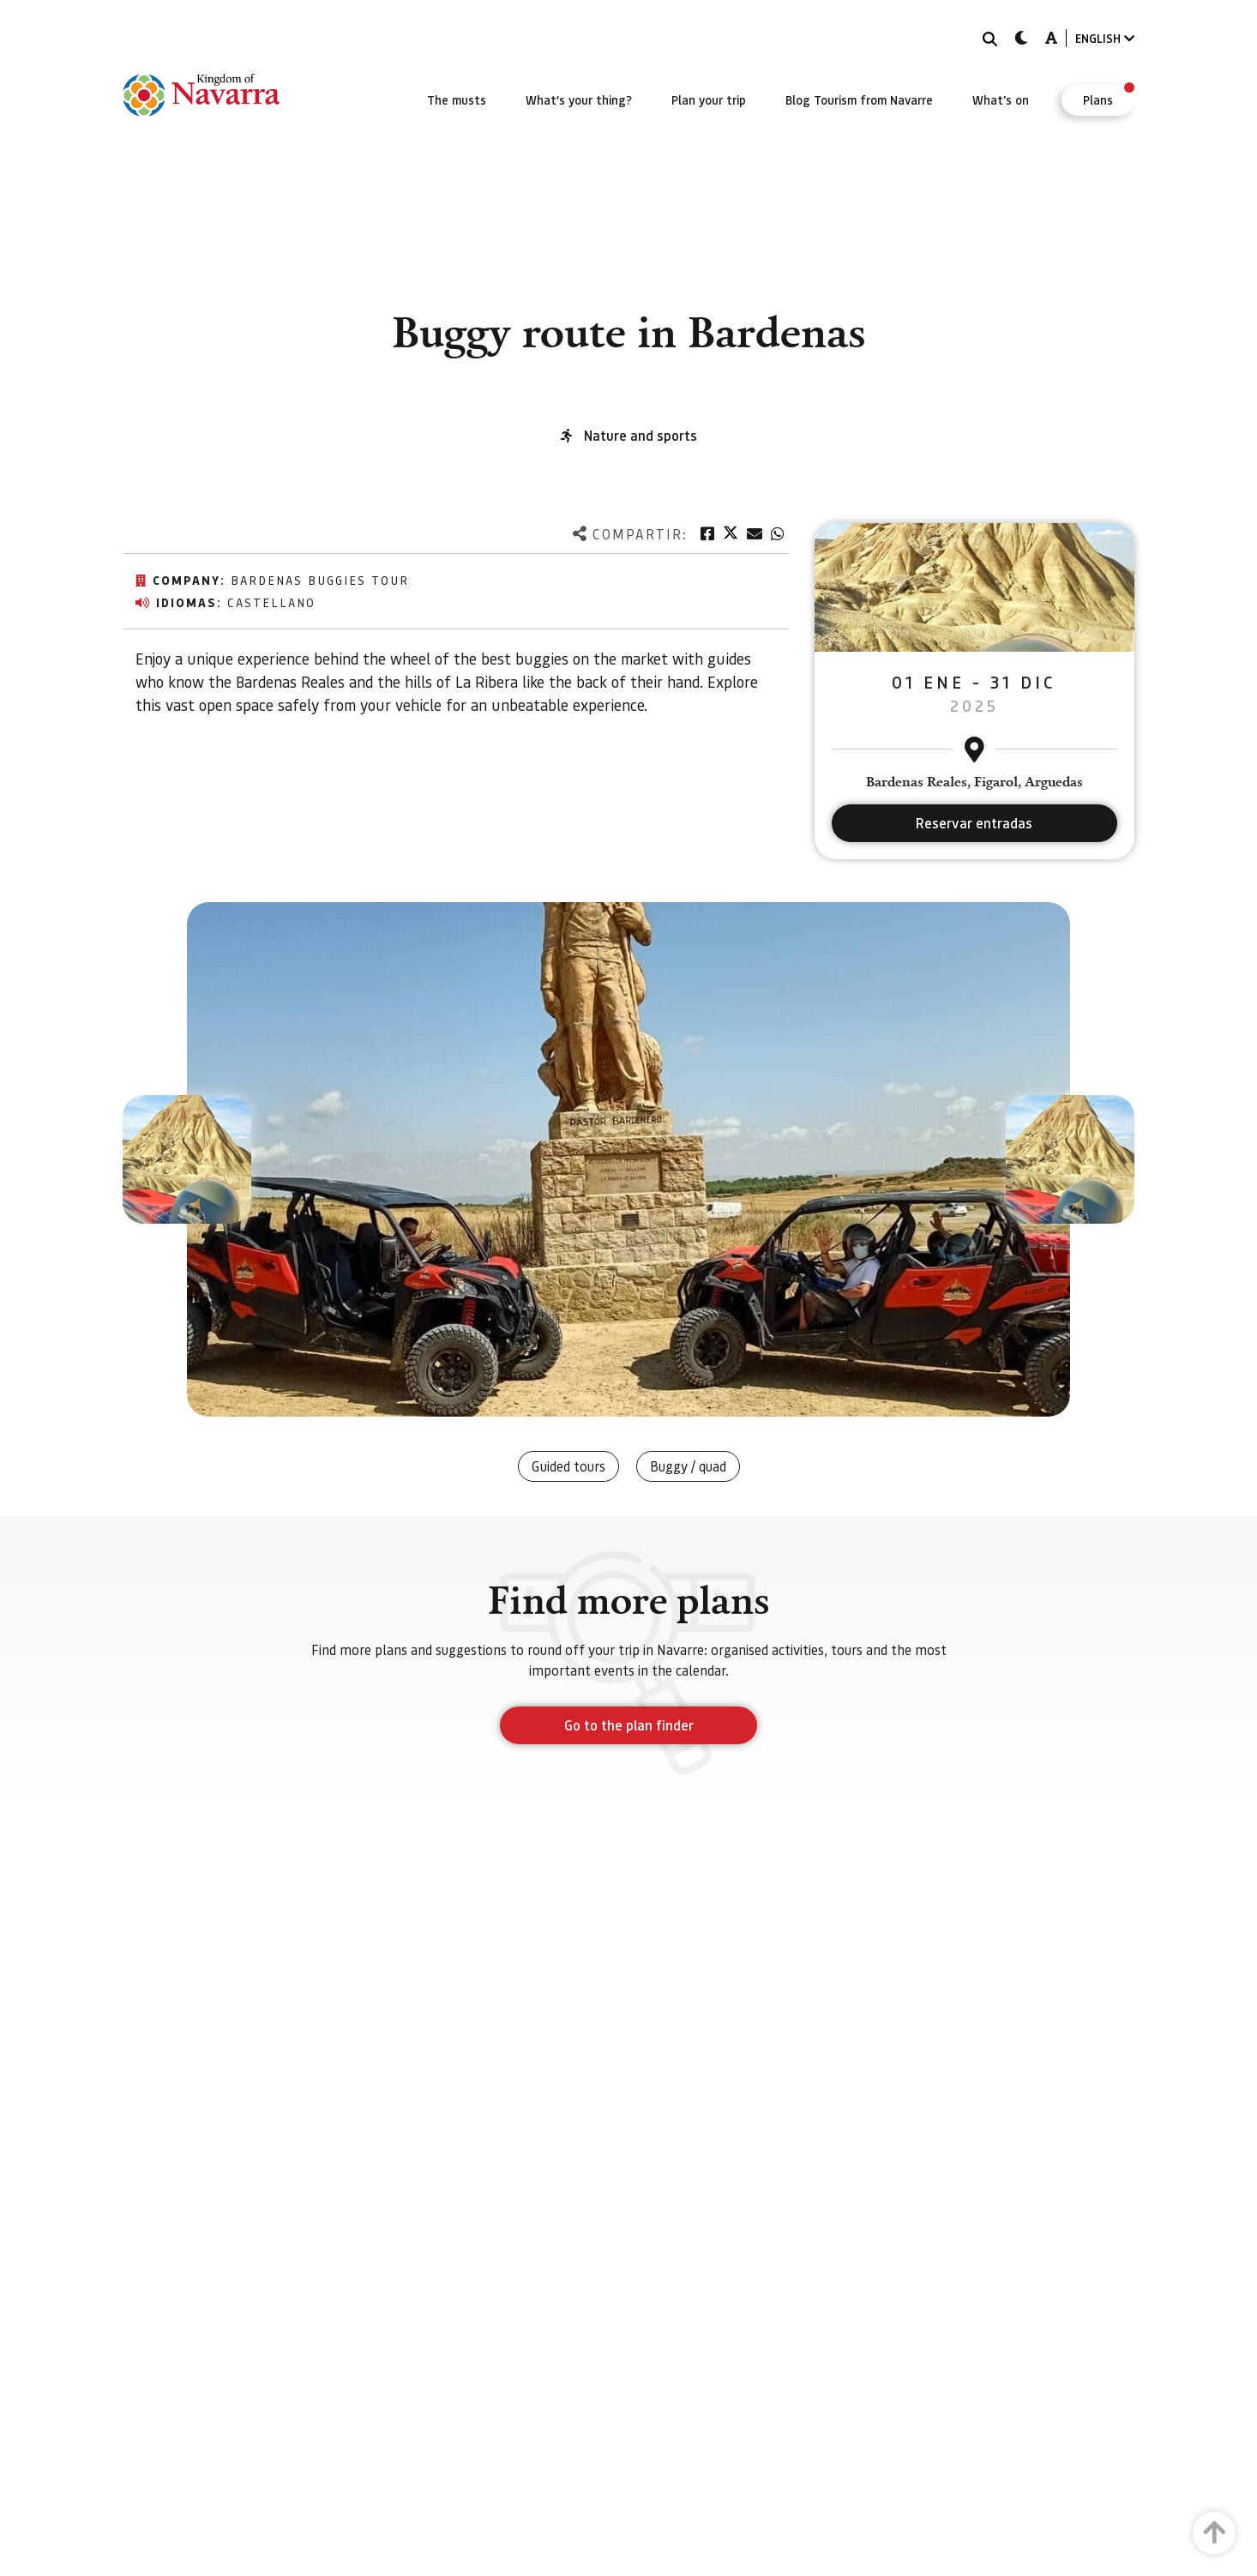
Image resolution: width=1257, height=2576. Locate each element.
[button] (187, 1159)
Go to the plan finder (629, 1725)
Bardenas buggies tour (320, 579)
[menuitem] (456, 99)
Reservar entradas (974, 823)
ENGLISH (1104, 38)
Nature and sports (640, 435)
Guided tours (568, 1466)
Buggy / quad (688, 1466)
